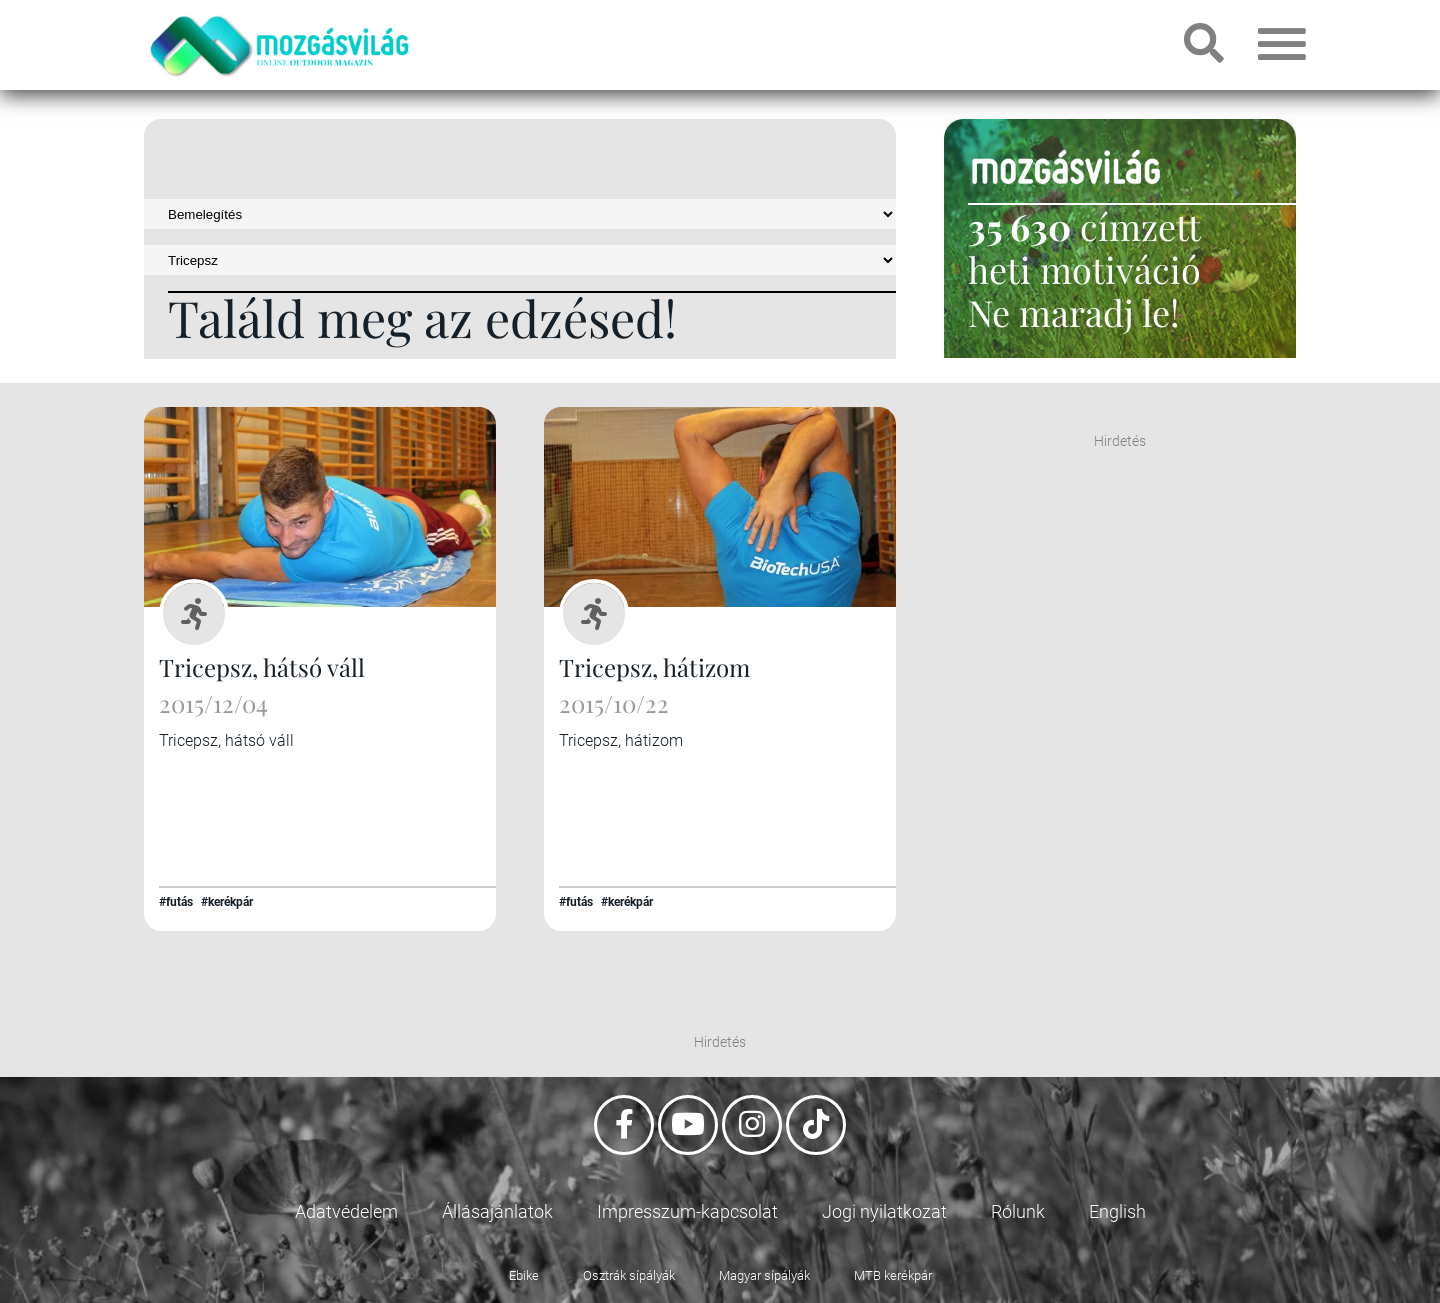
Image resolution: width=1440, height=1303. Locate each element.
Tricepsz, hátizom (654, 667)
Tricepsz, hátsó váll (262, 667)
